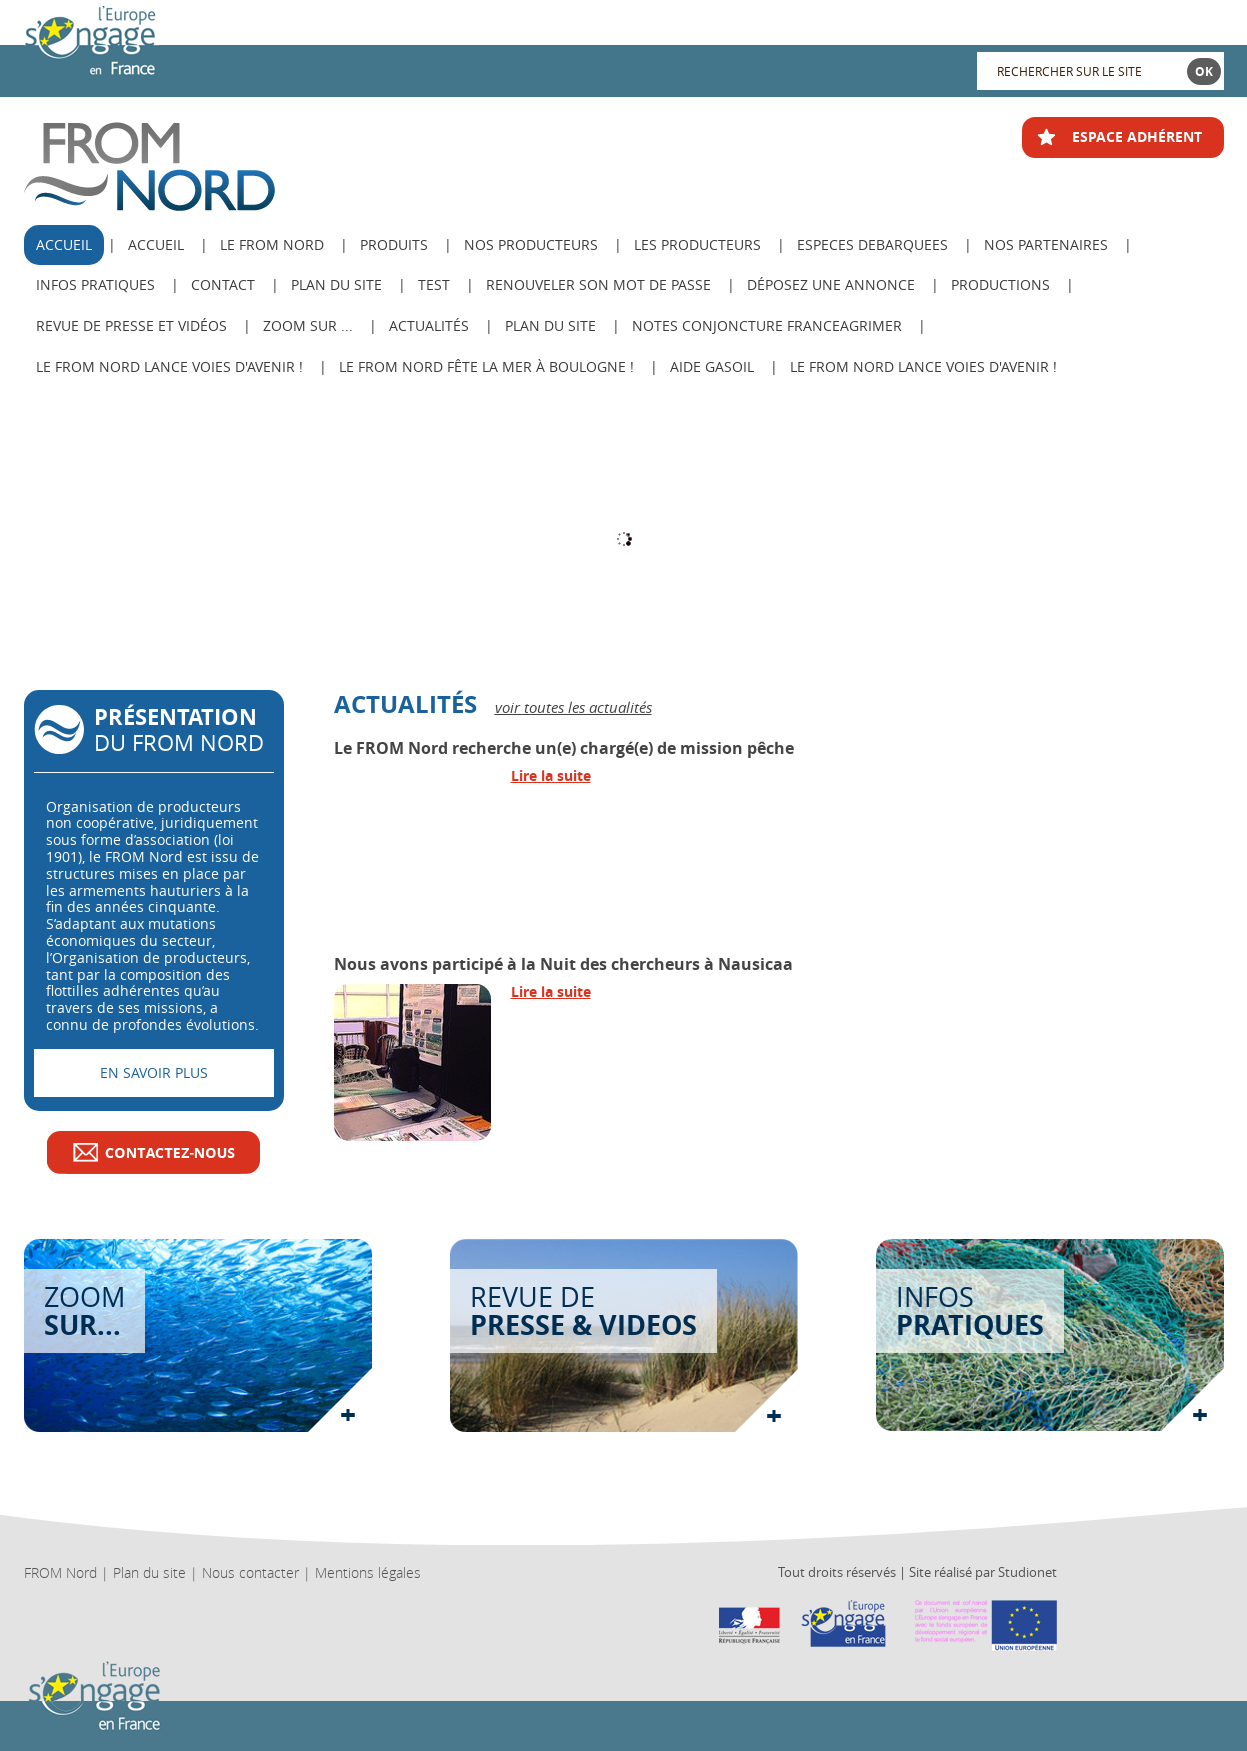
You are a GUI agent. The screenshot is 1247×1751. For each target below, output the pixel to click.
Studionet (1027, 1572)
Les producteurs (697, 244)
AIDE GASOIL (712, 366)
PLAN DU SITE (550, 325)
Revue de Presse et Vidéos (131, 325)
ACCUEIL (64, 244)
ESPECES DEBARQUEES (872, 244)
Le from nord (272, 244)
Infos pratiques (95, 284)
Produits (394, 244)
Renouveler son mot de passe (598, 284)
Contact (223, 284)
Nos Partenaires (1046, 244)
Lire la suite (551, 775)
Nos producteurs (531, 244)
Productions (1000, 284)
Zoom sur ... (308, 325)
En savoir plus (154, 1072)
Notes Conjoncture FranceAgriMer (767, 325)
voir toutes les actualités (573, 707)
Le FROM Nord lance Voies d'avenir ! (169, 366)
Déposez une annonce (831, 284)
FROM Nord (60, 1572)
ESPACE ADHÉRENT (1137, 136)
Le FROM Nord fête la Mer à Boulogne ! (486, 366)
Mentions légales (368, 1572)
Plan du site (336, 284)
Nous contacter (250, 1572)
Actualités (429, 325)
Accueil (156, 244)
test (434, 284)
